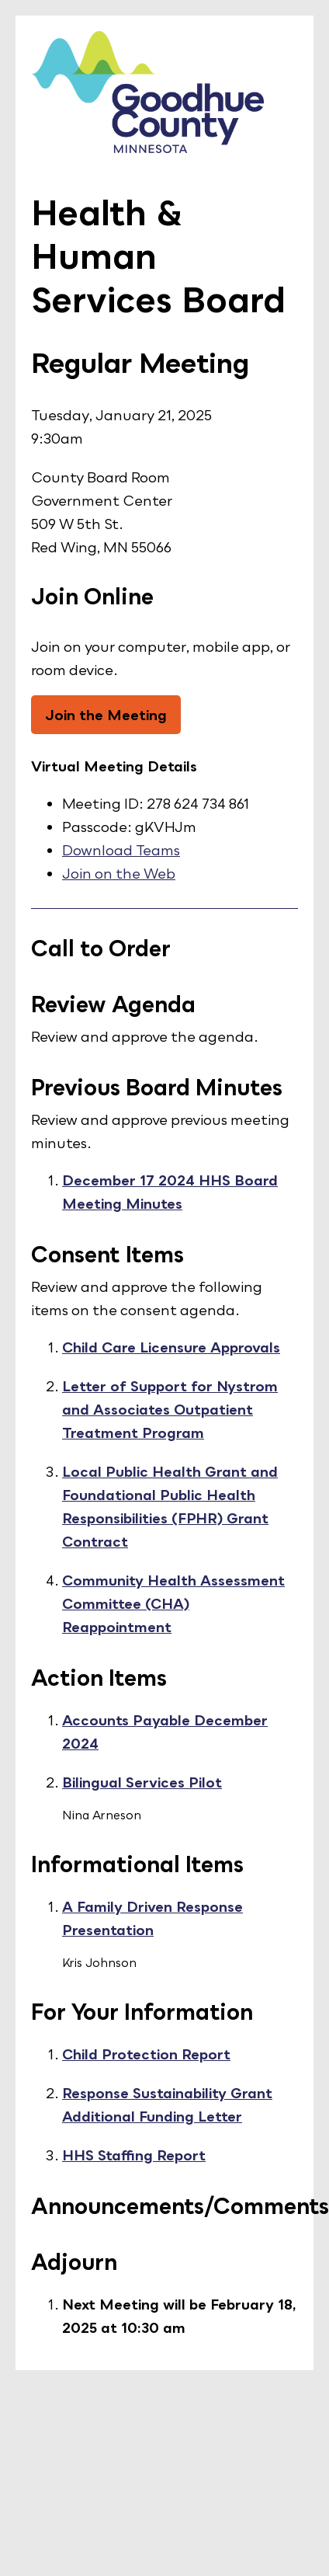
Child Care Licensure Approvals (171, 1347)
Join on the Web (118, 873)
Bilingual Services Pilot (142, 1782)
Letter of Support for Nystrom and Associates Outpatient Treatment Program (170, 1409)
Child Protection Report (146, 2054)
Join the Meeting (106, 714)
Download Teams (121, 849)
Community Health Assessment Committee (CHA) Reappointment (173, 1603)
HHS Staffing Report (134, 2154)
